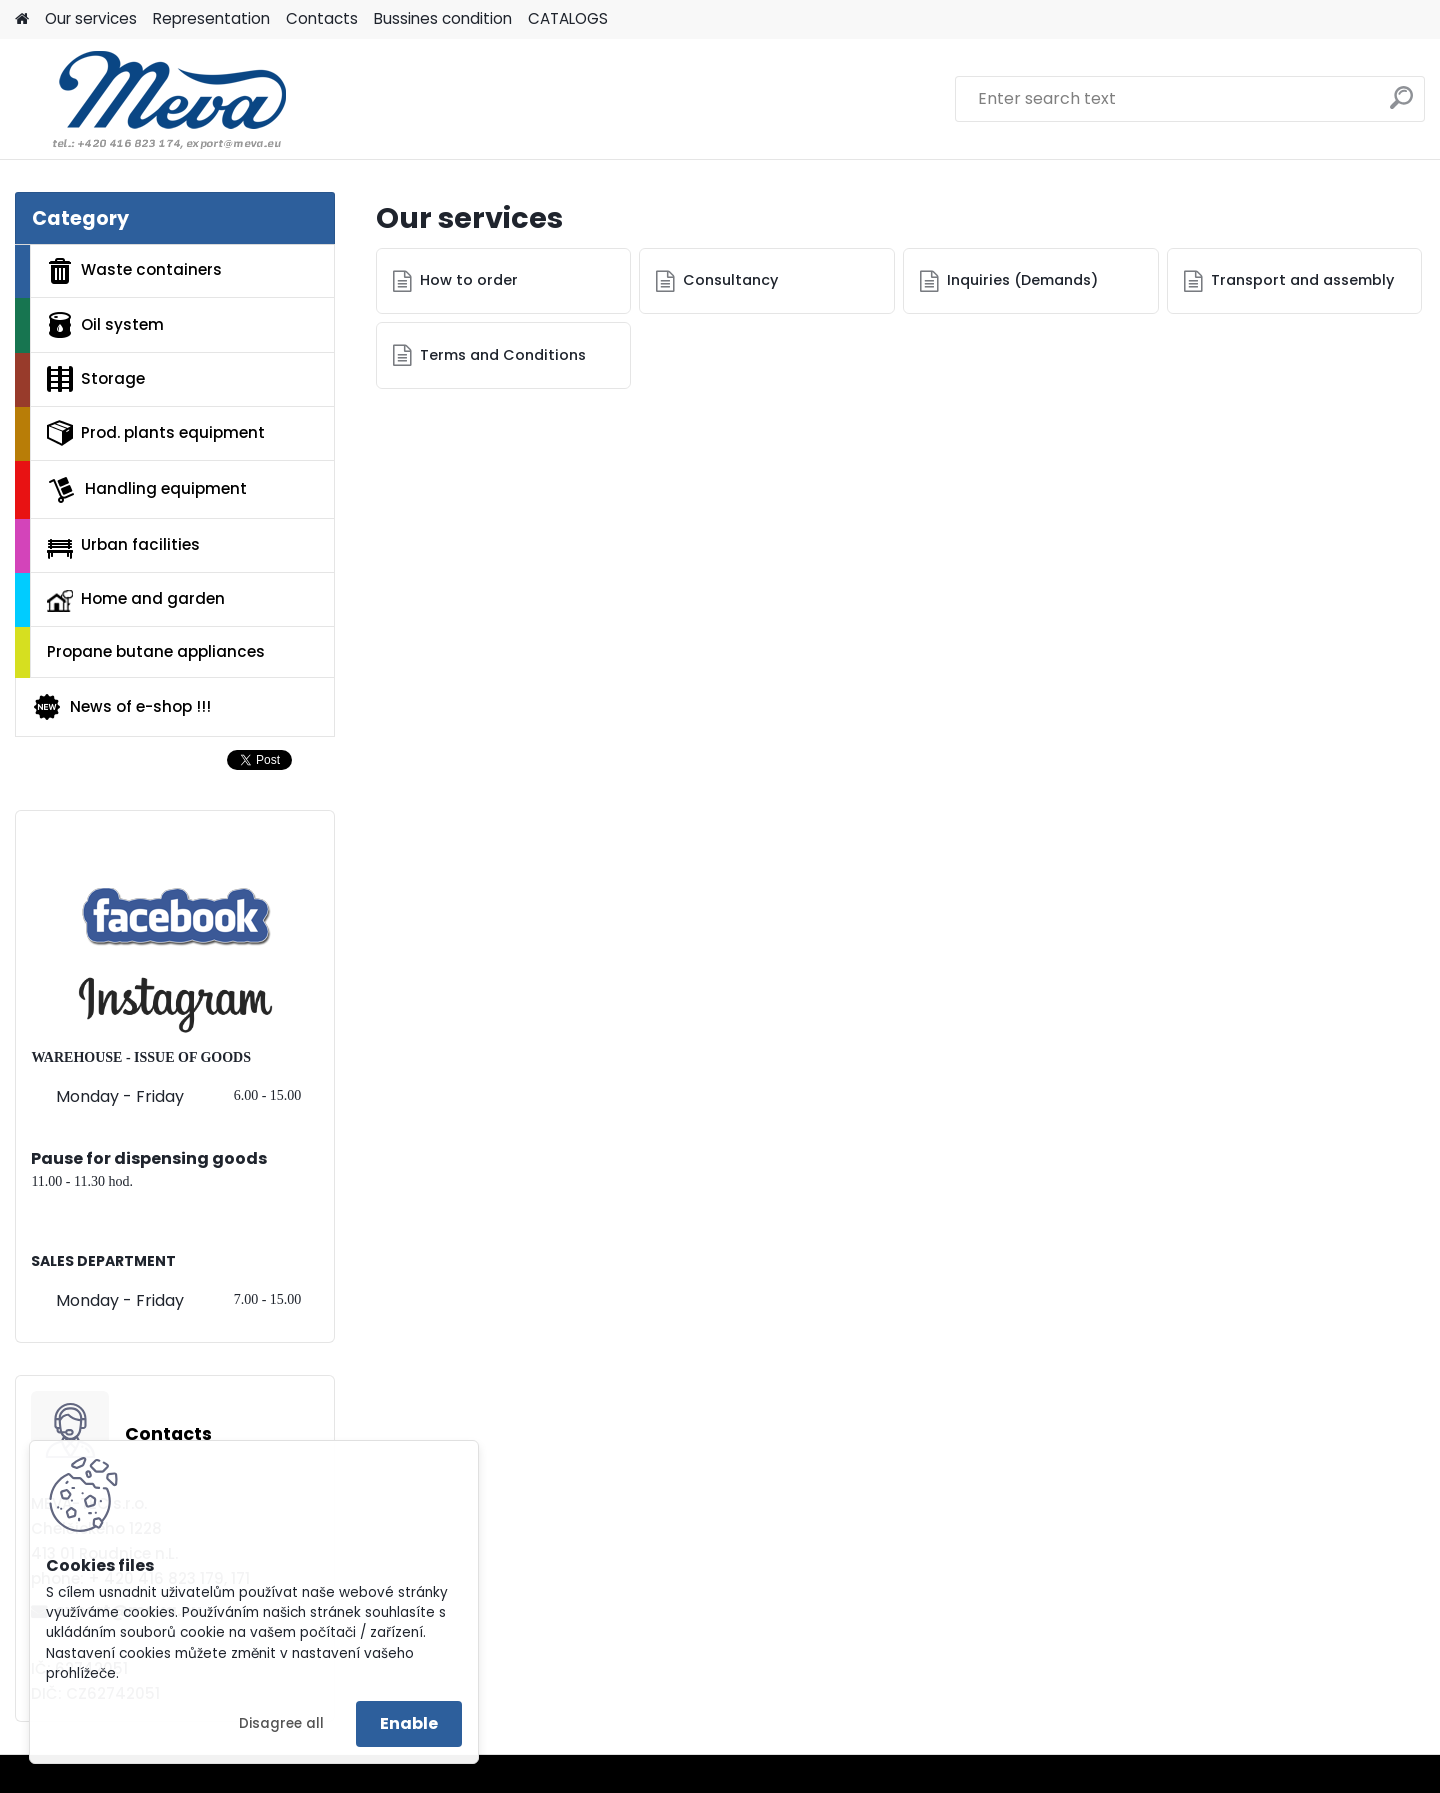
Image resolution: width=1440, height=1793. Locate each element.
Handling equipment (147, 490)
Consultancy (730, 280)
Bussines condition (443, 18)
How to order (469, 280)
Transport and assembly (1302, 280)
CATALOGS (568, 18)
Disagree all (281, 1723)
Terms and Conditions (503, 355)
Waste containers (134, 271)
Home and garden (136, 600)
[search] (1401, 105)
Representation (211, 18)
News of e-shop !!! (121, 707)
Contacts (322, 18)
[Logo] (152, 99)
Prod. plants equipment (156, 433)
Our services (91, 18)
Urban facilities (123, 546)
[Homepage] (22, 19)
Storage (96, 379)
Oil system (105, 325)
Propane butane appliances (156, 651)
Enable (409, 1723)
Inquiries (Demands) (1022, 280)
